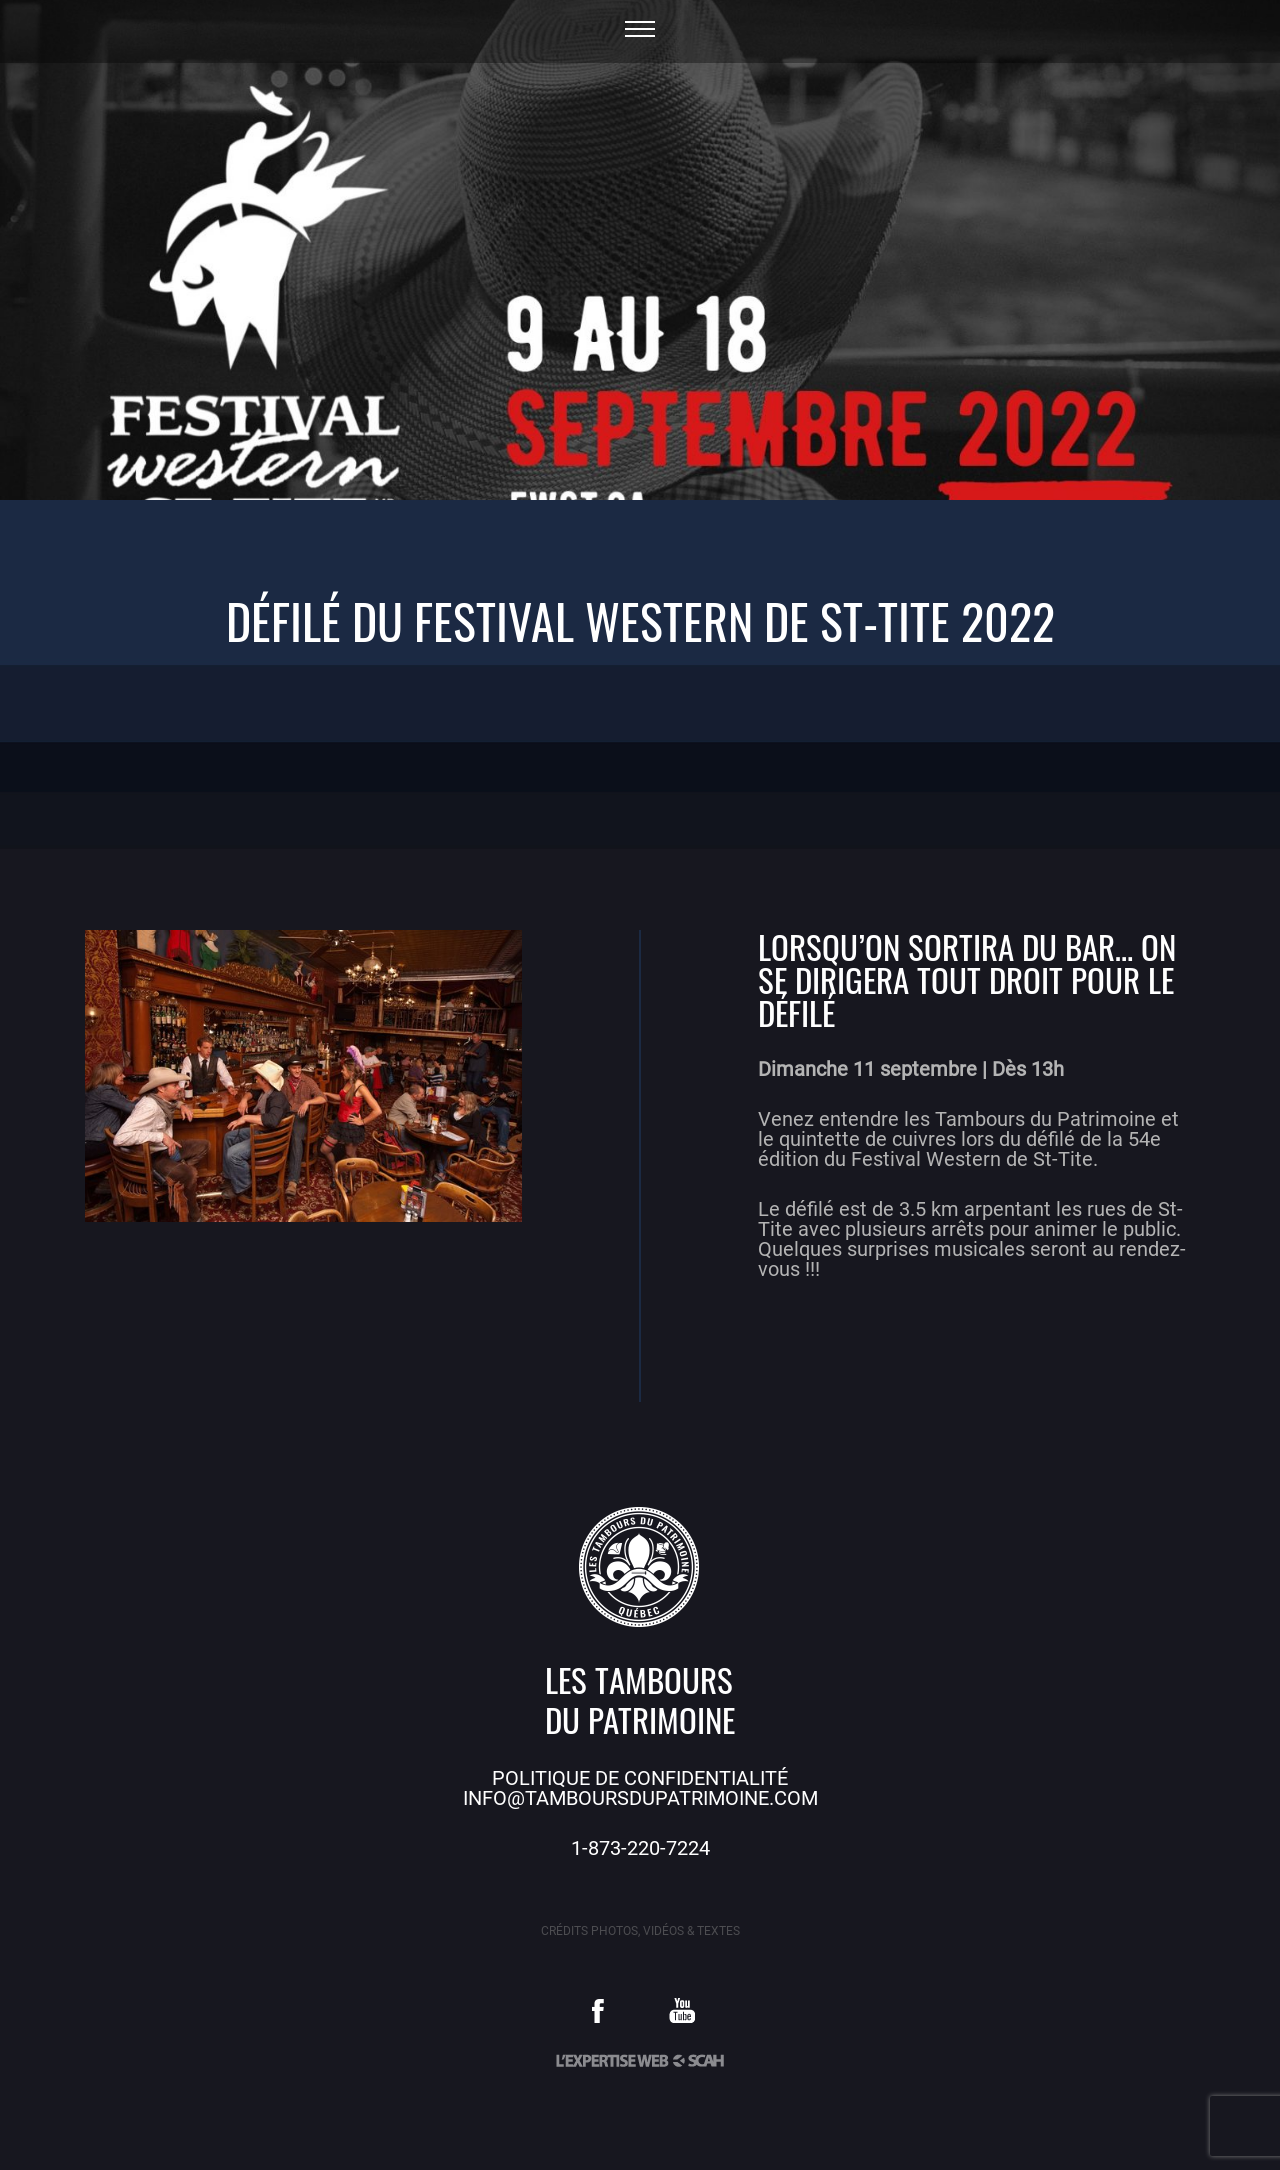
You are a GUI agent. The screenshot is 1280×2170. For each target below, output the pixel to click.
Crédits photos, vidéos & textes (640, 1931)
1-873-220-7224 (640, 1848)
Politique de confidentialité (640, 1778)
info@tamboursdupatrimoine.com (640, 1798)
